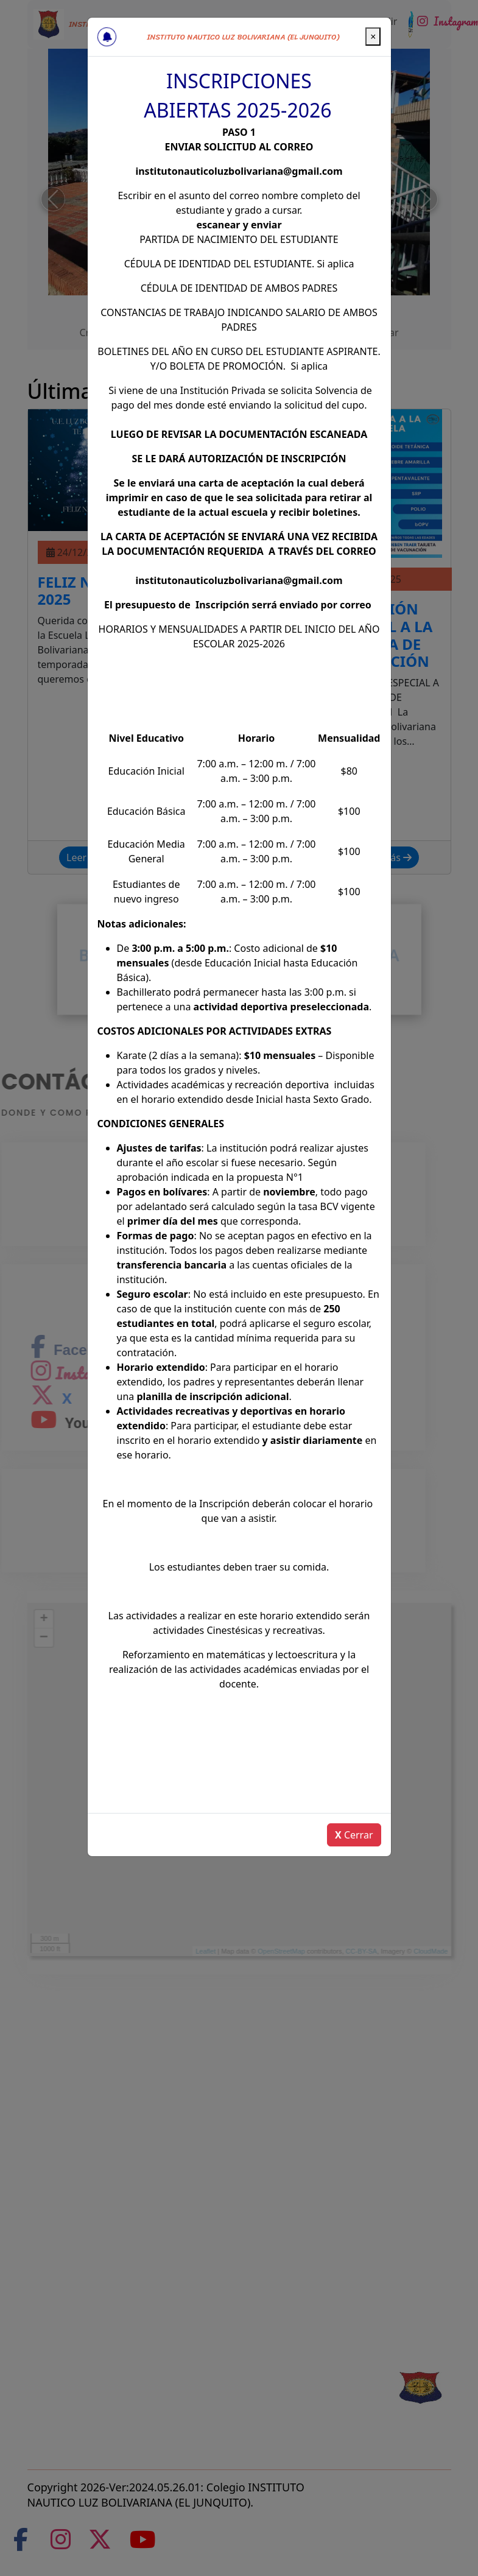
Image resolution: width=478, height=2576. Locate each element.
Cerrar (354, 1835)
